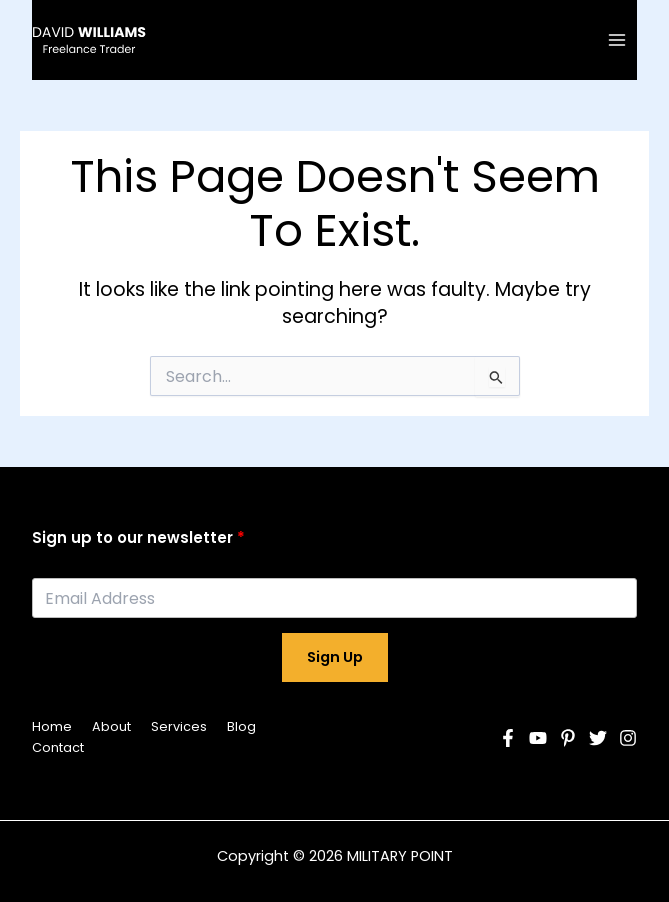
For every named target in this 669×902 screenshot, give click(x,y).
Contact (58, 747)
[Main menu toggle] (617, 39)
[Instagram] (628, 738)
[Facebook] (508, 738)
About (111, 726)
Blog (241, 726)
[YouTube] (538, 738)
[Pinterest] (568, 738)
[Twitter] (598, 738)
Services (179, 726)
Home (52, 726)
